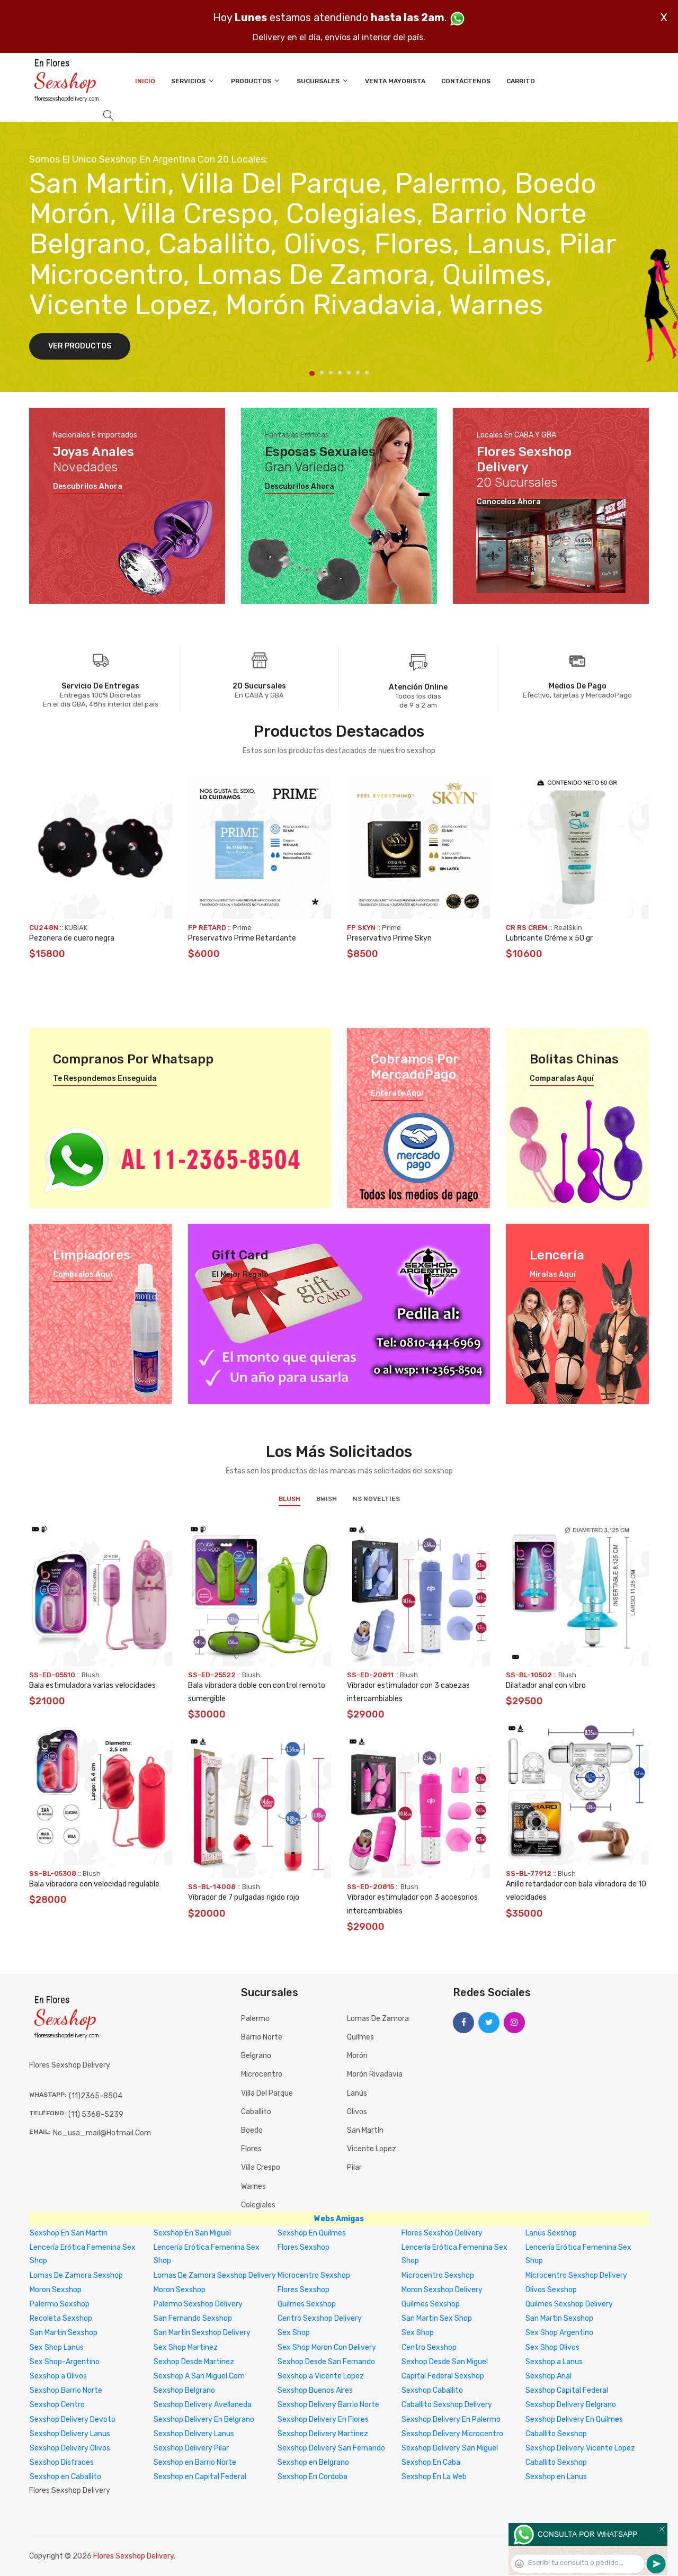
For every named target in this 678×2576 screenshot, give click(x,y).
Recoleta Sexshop (61, 2318)
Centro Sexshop (429, 2347)
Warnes (253, 2186)
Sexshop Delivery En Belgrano (204, 2419)
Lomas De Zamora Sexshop (76, 2275)
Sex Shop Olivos (552, 2347)
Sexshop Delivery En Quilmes (574, 2419)
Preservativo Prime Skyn (389, 938)
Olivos (357, 2111)
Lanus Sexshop (551, 2233)
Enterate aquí (397, 1093)
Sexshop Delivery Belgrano (570, 2404)
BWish (326, 1499)
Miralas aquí (553, 1274)
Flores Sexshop (303, 2247)
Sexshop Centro (57, 2404)
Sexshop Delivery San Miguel (450, 2448)
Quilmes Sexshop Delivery (569, 2304)
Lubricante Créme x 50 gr (549, 938)
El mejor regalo (240, 1274)
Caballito (256, 2111)
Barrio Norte (261, 2037)
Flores (251, 2148)
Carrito (520, 81)
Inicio (145, 81)
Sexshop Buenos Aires (315, 2390)
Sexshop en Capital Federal (200, 2476)
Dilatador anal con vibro (546, 1685)
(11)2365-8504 (95, 2095)
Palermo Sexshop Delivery (198, 2304)
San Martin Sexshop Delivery (202, 2332)
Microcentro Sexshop (314, 2275)
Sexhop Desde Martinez (194, 2361)
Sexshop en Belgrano (313, 2462)
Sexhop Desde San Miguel (445, 2361)
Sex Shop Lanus (57, 2347)
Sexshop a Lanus (554, 2361)
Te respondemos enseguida (105, 1079)
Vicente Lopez (371, 2148)
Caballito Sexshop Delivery (447, 2404)
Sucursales (323, 81)
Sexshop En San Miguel (192, 2233)
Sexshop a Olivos (58, 2376)
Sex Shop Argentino (559, 2332)
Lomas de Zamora (378, 2018)
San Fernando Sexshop (193, 2318)
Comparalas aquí (562, 1079)
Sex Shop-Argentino (65, 2361)
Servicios (193, 81)
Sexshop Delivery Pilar (191, 2448)
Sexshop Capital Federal (566, 2390)
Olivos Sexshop (551, 2289)
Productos (256, 81)
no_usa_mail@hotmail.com (102, 2132)
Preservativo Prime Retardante (242, 938)
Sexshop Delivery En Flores (323, 2419)
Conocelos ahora (509, 502)
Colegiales (258, 2205)
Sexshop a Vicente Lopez (321, 2376)
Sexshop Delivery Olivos (70, 2448)
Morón (357, 2055)
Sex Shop (294, 2332)
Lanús (357, 2093)
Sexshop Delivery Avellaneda (203, 2404)
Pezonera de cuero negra (71, 938)
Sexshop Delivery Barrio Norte (328, 2404)
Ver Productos (79, 346)
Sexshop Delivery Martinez (323, 2433)
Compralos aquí (82, 1274)
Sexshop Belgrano (184, 2390)
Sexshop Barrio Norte (66, 2390)
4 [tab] (340, 372)
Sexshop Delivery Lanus (70, 2433)
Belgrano (256, 2055)
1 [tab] (312, 373)
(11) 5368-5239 (95, 2114)
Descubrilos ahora (87, 486)
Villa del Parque (267, 2093)
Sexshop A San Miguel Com (199, 2376)
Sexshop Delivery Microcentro (452, 2433)
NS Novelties (376, 1499)
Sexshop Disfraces (62, 2462)
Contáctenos (465, 81)
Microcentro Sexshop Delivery (576, 2275)
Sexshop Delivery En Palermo (451, 2419)
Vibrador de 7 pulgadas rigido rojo (243, 1897)
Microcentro (261, 2074)
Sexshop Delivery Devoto (72, 2419)
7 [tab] (367, 372)
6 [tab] (358, 372)
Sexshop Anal (548, 2376)
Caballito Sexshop (556, 2433)
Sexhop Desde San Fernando (326, 2361)
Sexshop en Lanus (556, 2476)
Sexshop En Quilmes (312, 2233)
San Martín (365, 2130)
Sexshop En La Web (434, 2476)
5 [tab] (349, 372)
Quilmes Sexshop (307, 2304)
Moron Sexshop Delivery (442, 2289)
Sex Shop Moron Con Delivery (327, 2347)
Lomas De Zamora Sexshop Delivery (215, 2275)
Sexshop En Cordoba (312, 2476)
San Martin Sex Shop (437, 2318)
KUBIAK (76, 928)
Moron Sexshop (56, 2289)
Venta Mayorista (395, 81)
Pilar (354, 2167)
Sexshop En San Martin (69, 2233)
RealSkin (568, 928)
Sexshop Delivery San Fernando (331, 2448)
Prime (242, 928)
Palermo (255, 2018)
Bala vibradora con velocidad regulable (94, 1884)
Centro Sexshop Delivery (320, 2318)
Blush (289, 1499)
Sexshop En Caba (431, 2462)
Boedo (252, 2130)
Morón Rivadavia (375, 2074)
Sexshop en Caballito (65, 2476)
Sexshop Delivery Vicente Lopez (580, 2448)
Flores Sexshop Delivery (442, 2233)
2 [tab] (322, 372)
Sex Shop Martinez (186, 2347)
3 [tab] (331, 372)
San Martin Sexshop (559, 2318)
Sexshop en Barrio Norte (195, 2462)
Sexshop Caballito (432, 2390)
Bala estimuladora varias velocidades (92, 1685)
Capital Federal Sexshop (443, 2376)
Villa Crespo (260, 2167)
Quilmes (360, 2037)
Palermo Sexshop (60, 2304)
